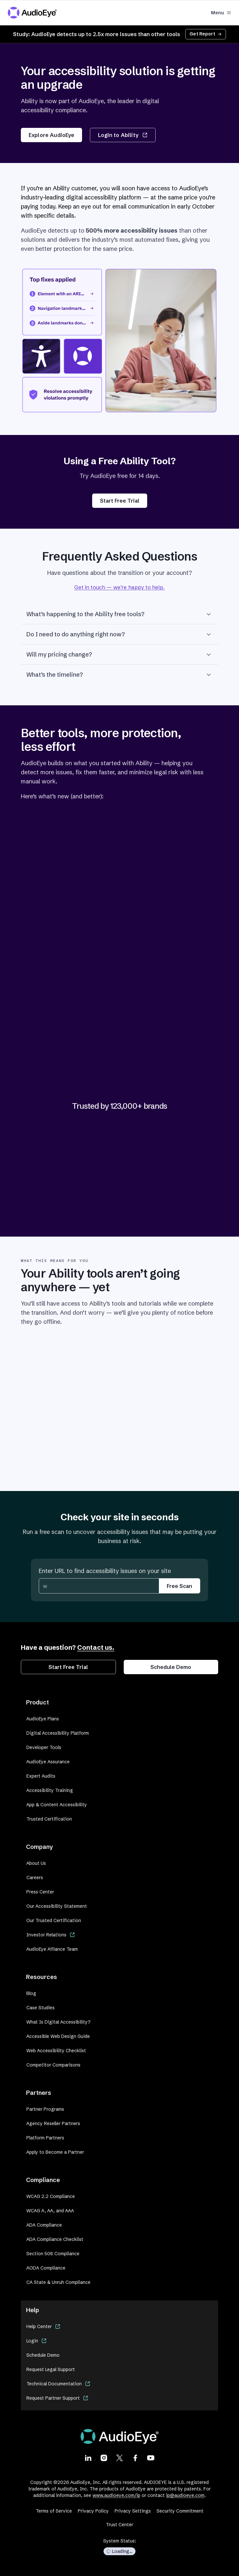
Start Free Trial (119, 500)
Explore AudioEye (51, 135)
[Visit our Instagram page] (103, 2457)
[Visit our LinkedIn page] (88, 2457)
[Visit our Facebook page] (135, 2457)
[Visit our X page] (119, 2457)
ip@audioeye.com (185, 2495)
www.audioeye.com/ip (116, 2495)
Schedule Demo (170, 1667)
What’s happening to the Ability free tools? (119, 614)
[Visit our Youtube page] (150, 2457)
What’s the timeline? (119, 675)
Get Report (206, 34)
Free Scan (179, 1586)
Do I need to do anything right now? (119, 634)
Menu (221, 13)
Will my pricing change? (119, 654)
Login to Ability (122, 135)
